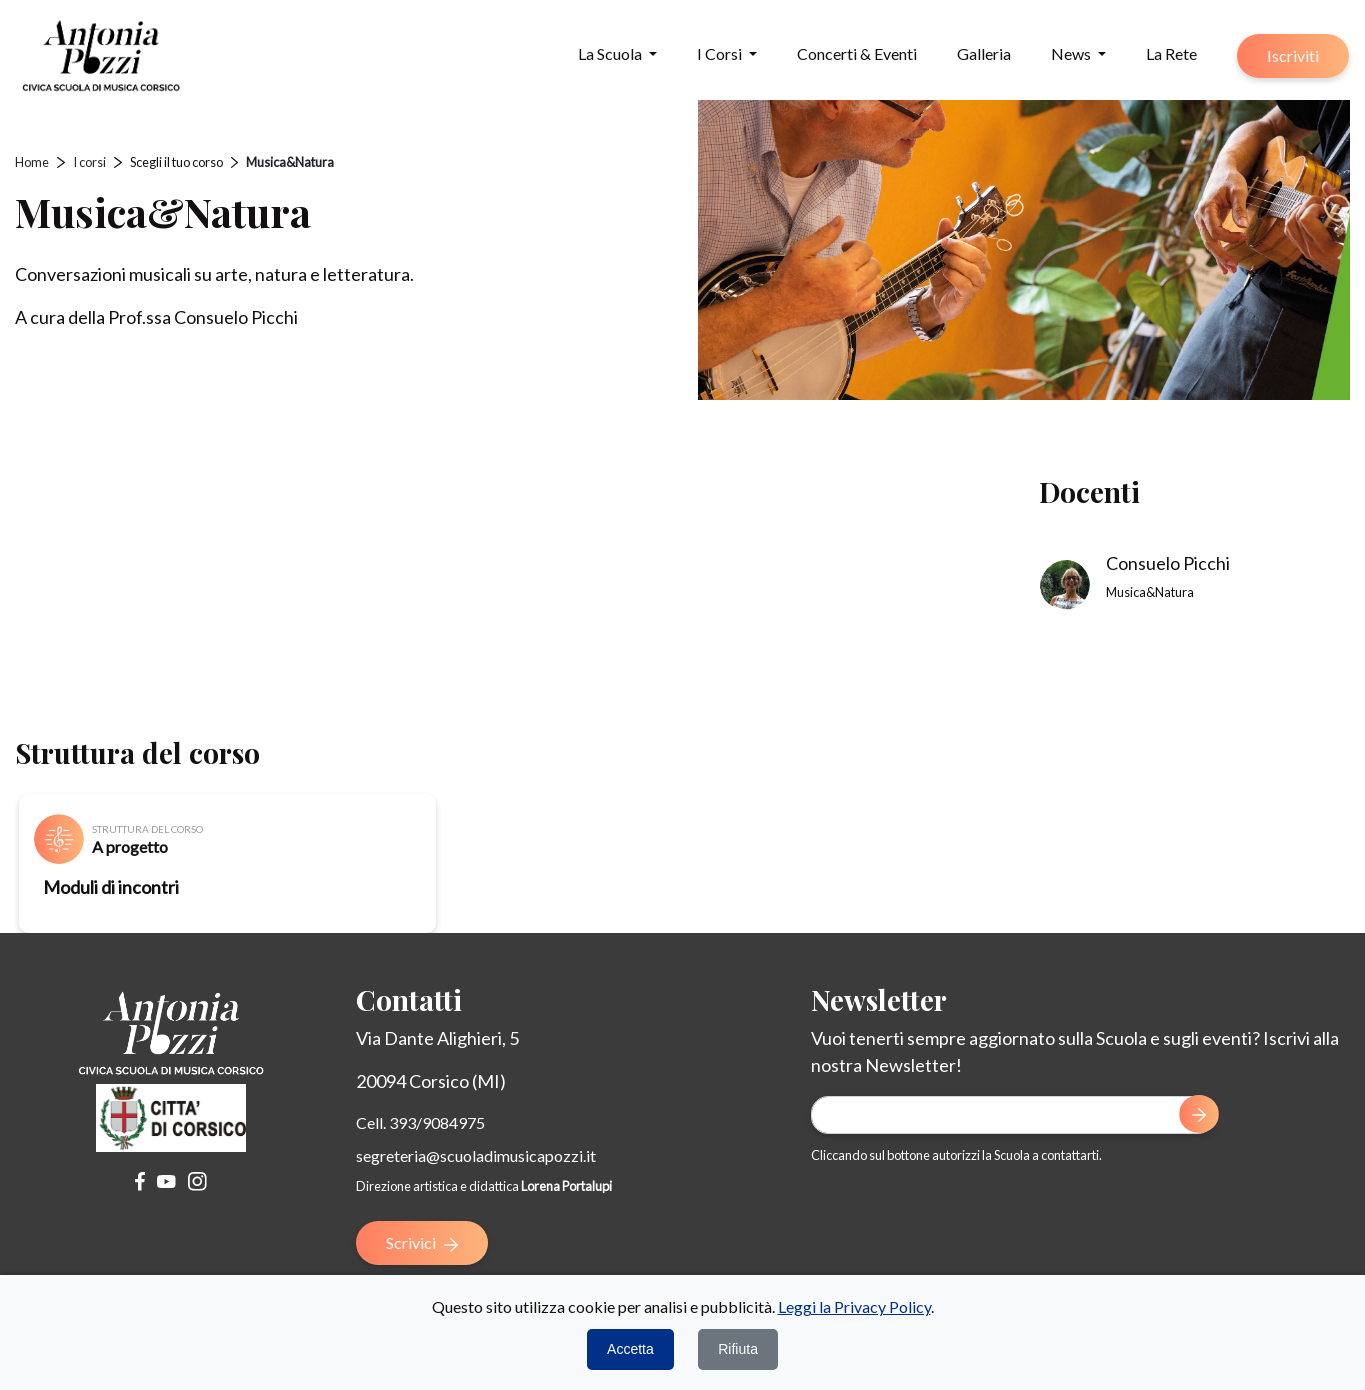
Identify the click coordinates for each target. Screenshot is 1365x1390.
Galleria (984, 53)
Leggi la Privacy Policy (854, 1306)
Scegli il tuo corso (176, 162)
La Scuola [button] (611, 53)
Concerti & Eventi (857, 53)
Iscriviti (1293, 55)
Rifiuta (738, 1349)
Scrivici (422, 1242)
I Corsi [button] (721, 53)
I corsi (89, 162)
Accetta (630, 1349)
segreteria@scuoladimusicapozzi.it (476, 1155)
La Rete (1171, 53)
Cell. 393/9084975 (420, 1122)
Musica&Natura (290, 162)
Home (32, 162)
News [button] (1072, 53)
